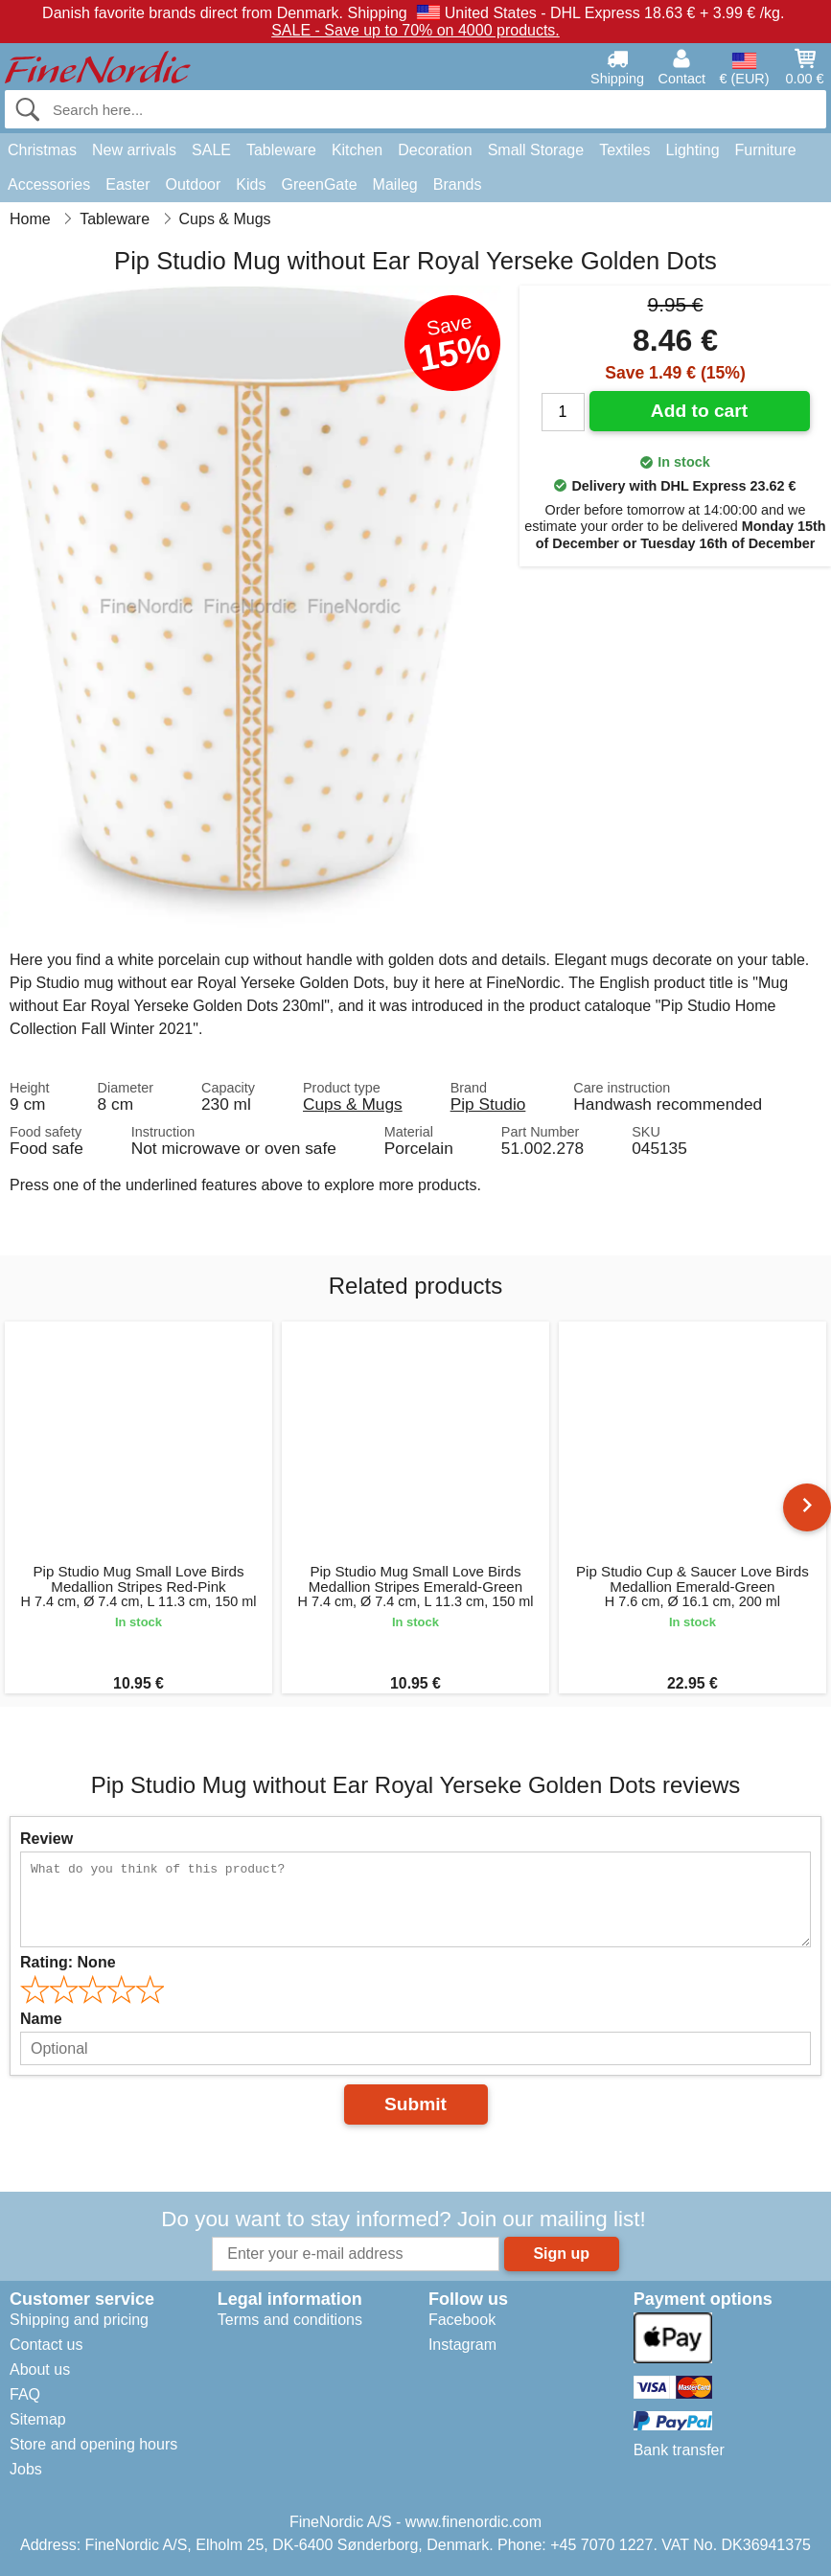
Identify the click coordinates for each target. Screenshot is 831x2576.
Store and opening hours (93, 2444)
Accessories (49, 184)
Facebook (462, 2320)
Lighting (693, 150)
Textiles (624, 150)
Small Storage (536, 150)
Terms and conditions (290, 2320)
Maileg (395, 184)
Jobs (26, 2469)
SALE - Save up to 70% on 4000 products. (415, 30)
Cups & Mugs (353, 1104)
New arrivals (134, 150)
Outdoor (193, 184)
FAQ (25, 2394)
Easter (127, 184)
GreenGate (319, 184)
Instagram (462, 2344)
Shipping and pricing (79, 2320)
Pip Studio (488, 1104)
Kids (250, 184)
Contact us (46, 2344)
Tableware (281, 150)
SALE (211, 150)
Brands (457, 184)
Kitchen (357, 150)
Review (46, 1838)
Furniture (765, 150)
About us (40, 2369)
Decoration (435, 150)
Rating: (68, 1962)
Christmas (42, 150)
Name (41, 2019)
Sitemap (38, 2419)
